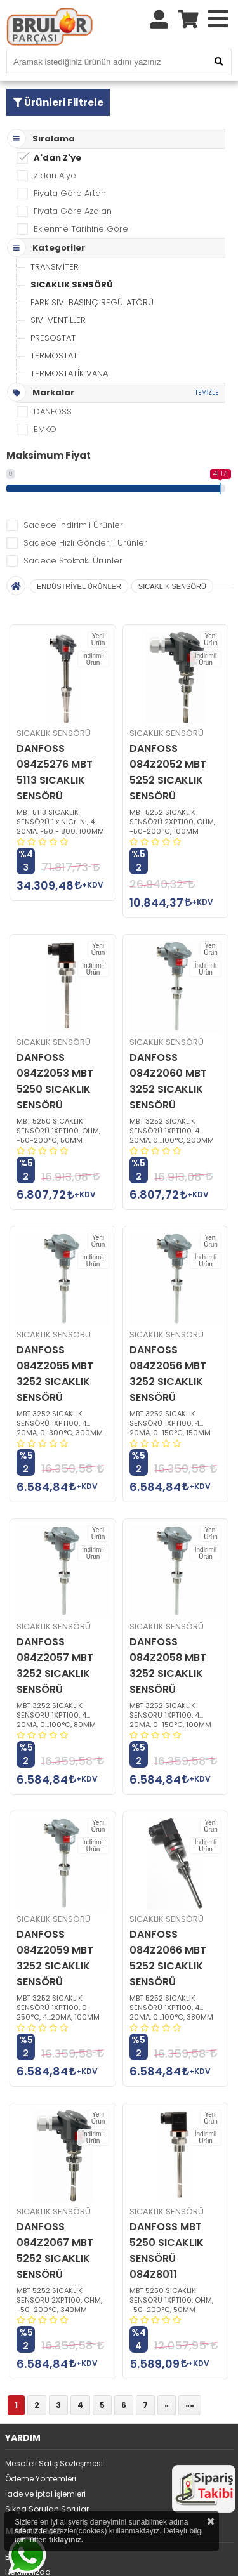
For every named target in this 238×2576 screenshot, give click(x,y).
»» (189, 2405)
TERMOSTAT (53, 356)
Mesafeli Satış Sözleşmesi (54, 2463)
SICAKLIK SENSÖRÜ (71, 285)
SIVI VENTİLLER (58, 320)
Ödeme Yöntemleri (40, 2478)
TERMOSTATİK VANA (69, 373)
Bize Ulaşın (25, 2556)
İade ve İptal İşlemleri (45, 2493)
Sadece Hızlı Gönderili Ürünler (85, 543)
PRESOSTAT (53, 338)
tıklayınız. (66, 2539)
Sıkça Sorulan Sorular (47, 2509)
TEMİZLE (206, 392)
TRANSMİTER (54, 267)
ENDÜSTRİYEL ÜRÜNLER (79, 586)
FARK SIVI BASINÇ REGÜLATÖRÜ (92, 302)
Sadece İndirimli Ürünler (73, 525)
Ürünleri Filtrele (58, 102)
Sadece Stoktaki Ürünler (72, 561)
